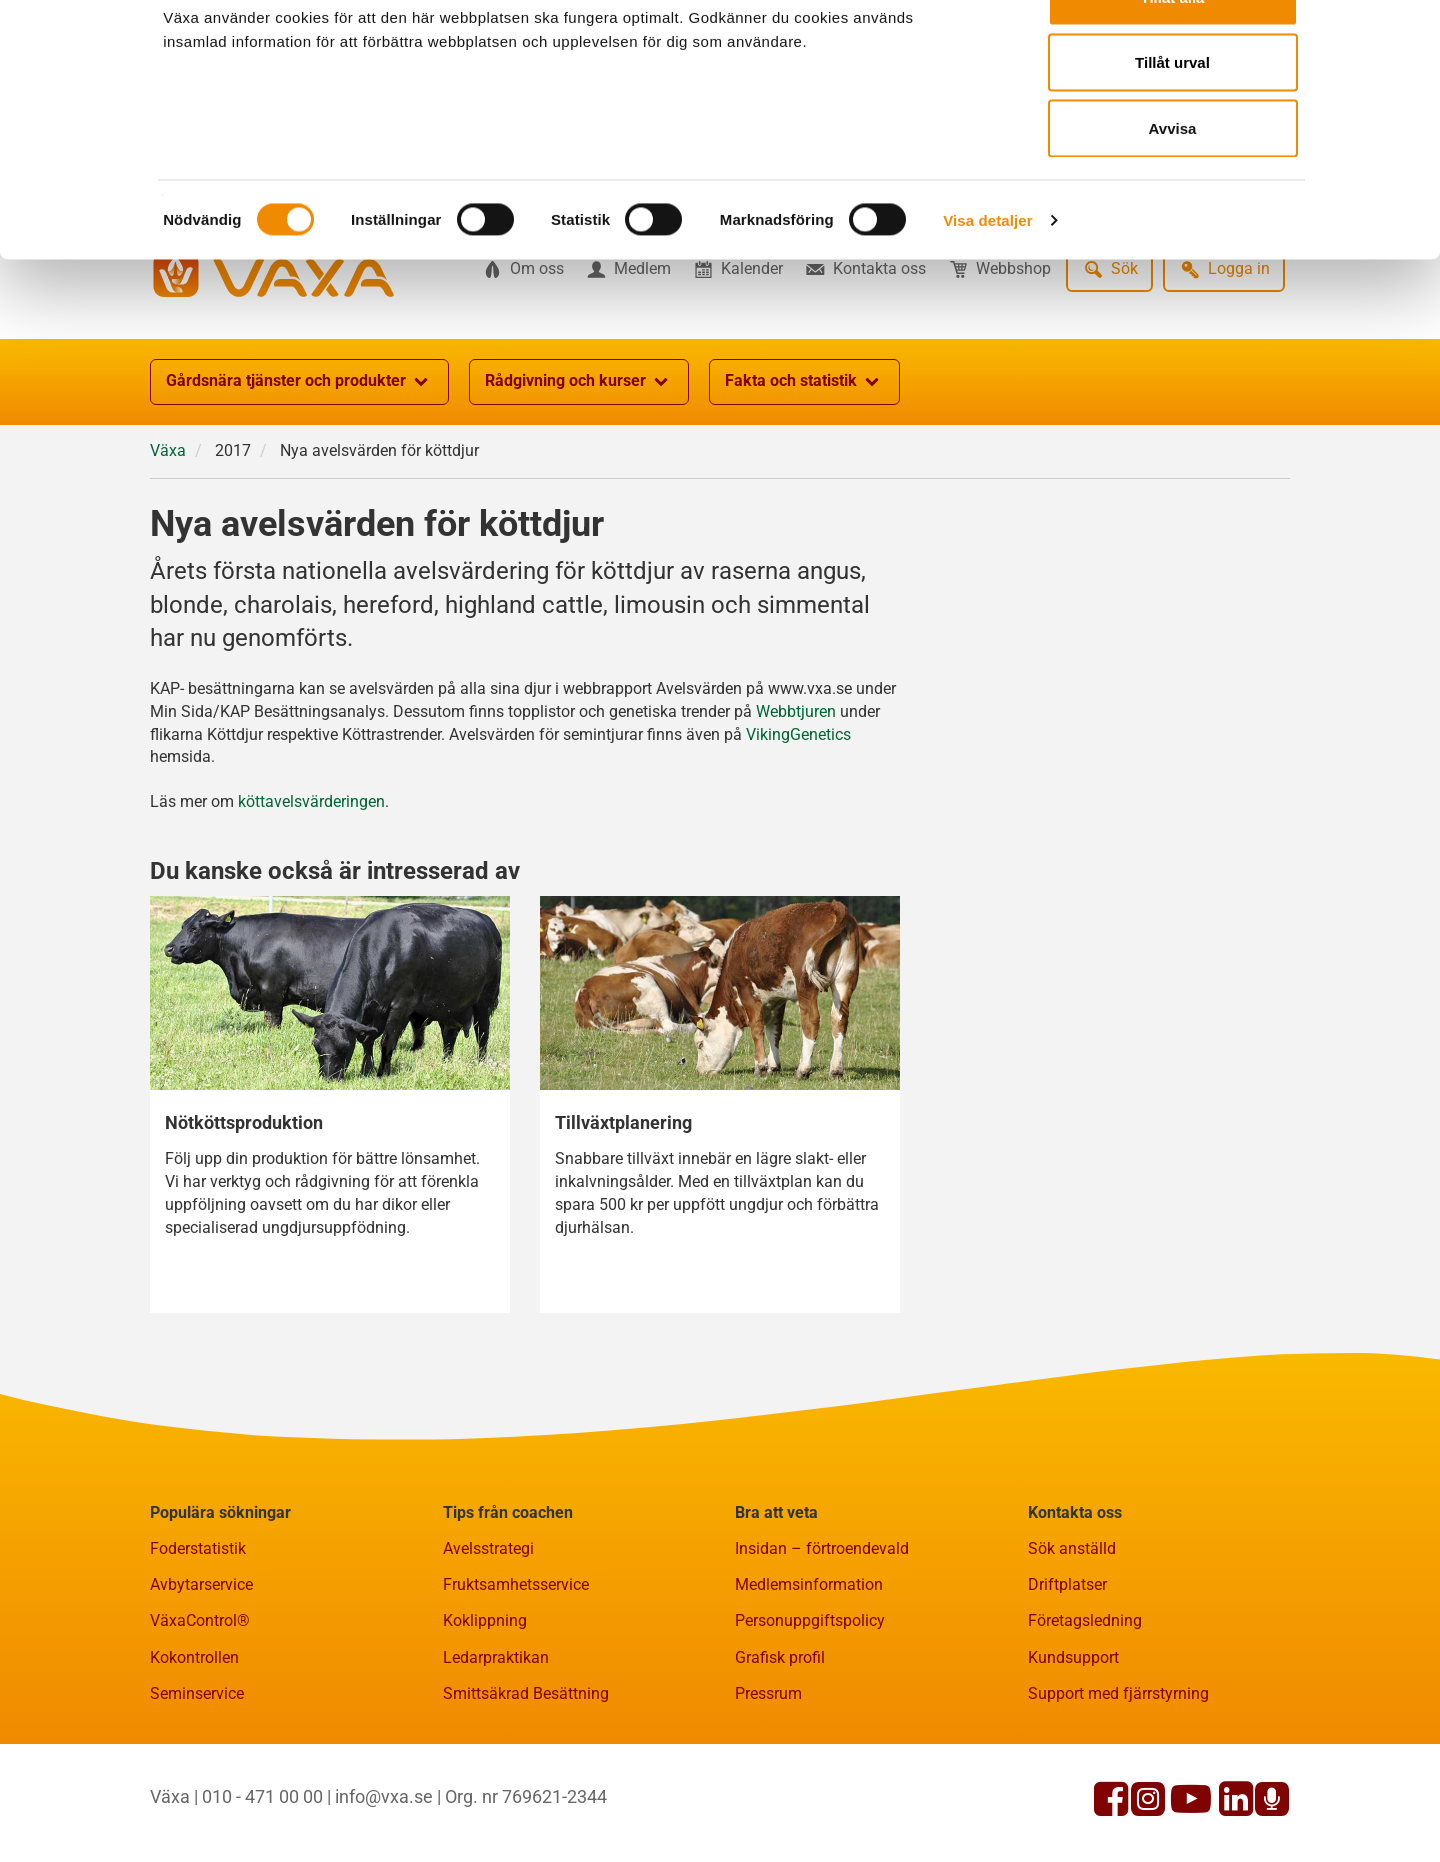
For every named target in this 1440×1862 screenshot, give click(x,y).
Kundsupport (1073, 1755)
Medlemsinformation (809, 1682)
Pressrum (768, 1791)
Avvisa (1173, 183)
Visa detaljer (987, 275)
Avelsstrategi (488, 1646)
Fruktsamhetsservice (516, 1682)
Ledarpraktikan (496, 1755)
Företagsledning (1085, 1718)
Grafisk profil (780, 1755)
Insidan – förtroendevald (822, 1646)
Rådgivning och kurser (579, 480)
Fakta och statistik (804, 480)
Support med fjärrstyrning (1118, 1791)
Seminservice (197, 1791)
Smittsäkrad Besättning (526, 1791)
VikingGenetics (798, 832)
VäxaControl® (200, 1718)
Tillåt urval (1172, 118)
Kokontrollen (194, 1755)
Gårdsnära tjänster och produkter (299, 480)
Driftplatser (1067, 1682)
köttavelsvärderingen (311, 899)
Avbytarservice (201, 1682)
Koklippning (485, 1718)
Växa (168, 548)
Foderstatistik (198, 1646)
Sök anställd (1072, 1646)
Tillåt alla (1173, 52)
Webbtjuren (796, 809)
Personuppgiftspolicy (810, 1718)
